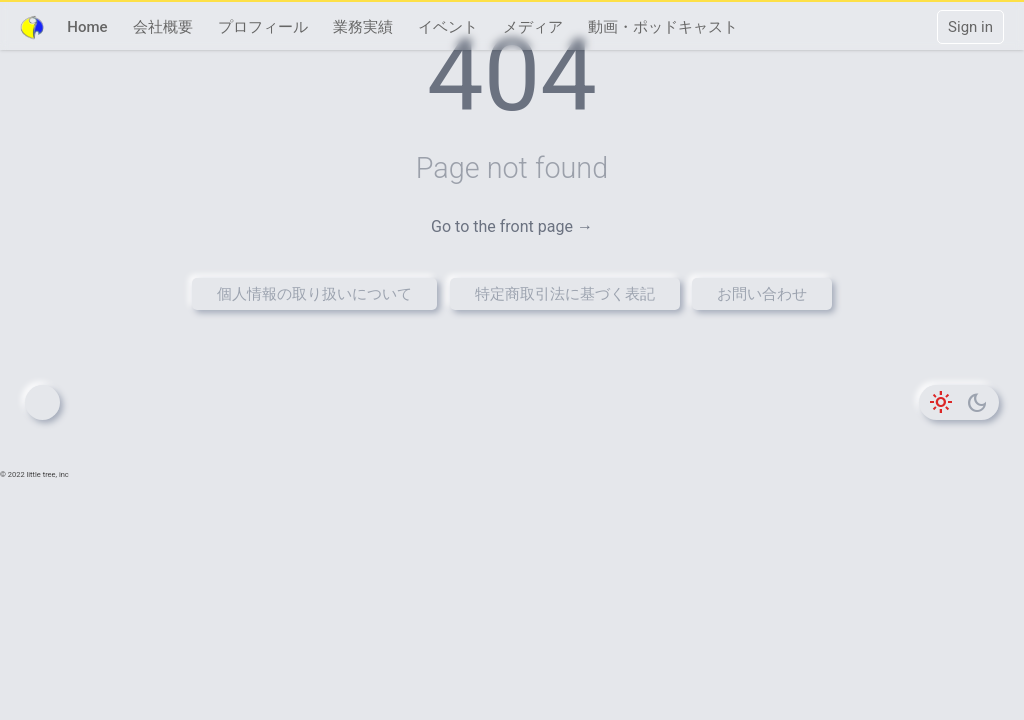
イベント (448, 27)
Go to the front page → (512, 226)
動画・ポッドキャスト (663, 27)
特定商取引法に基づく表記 (565, 294)
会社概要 (163, 27)
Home (87, 27)
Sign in (970, 27)
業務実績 (363, 27)
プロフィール (263, 27)
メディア (533, 27)
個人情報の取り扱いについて (314, 294)
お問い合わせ (762, 294)
